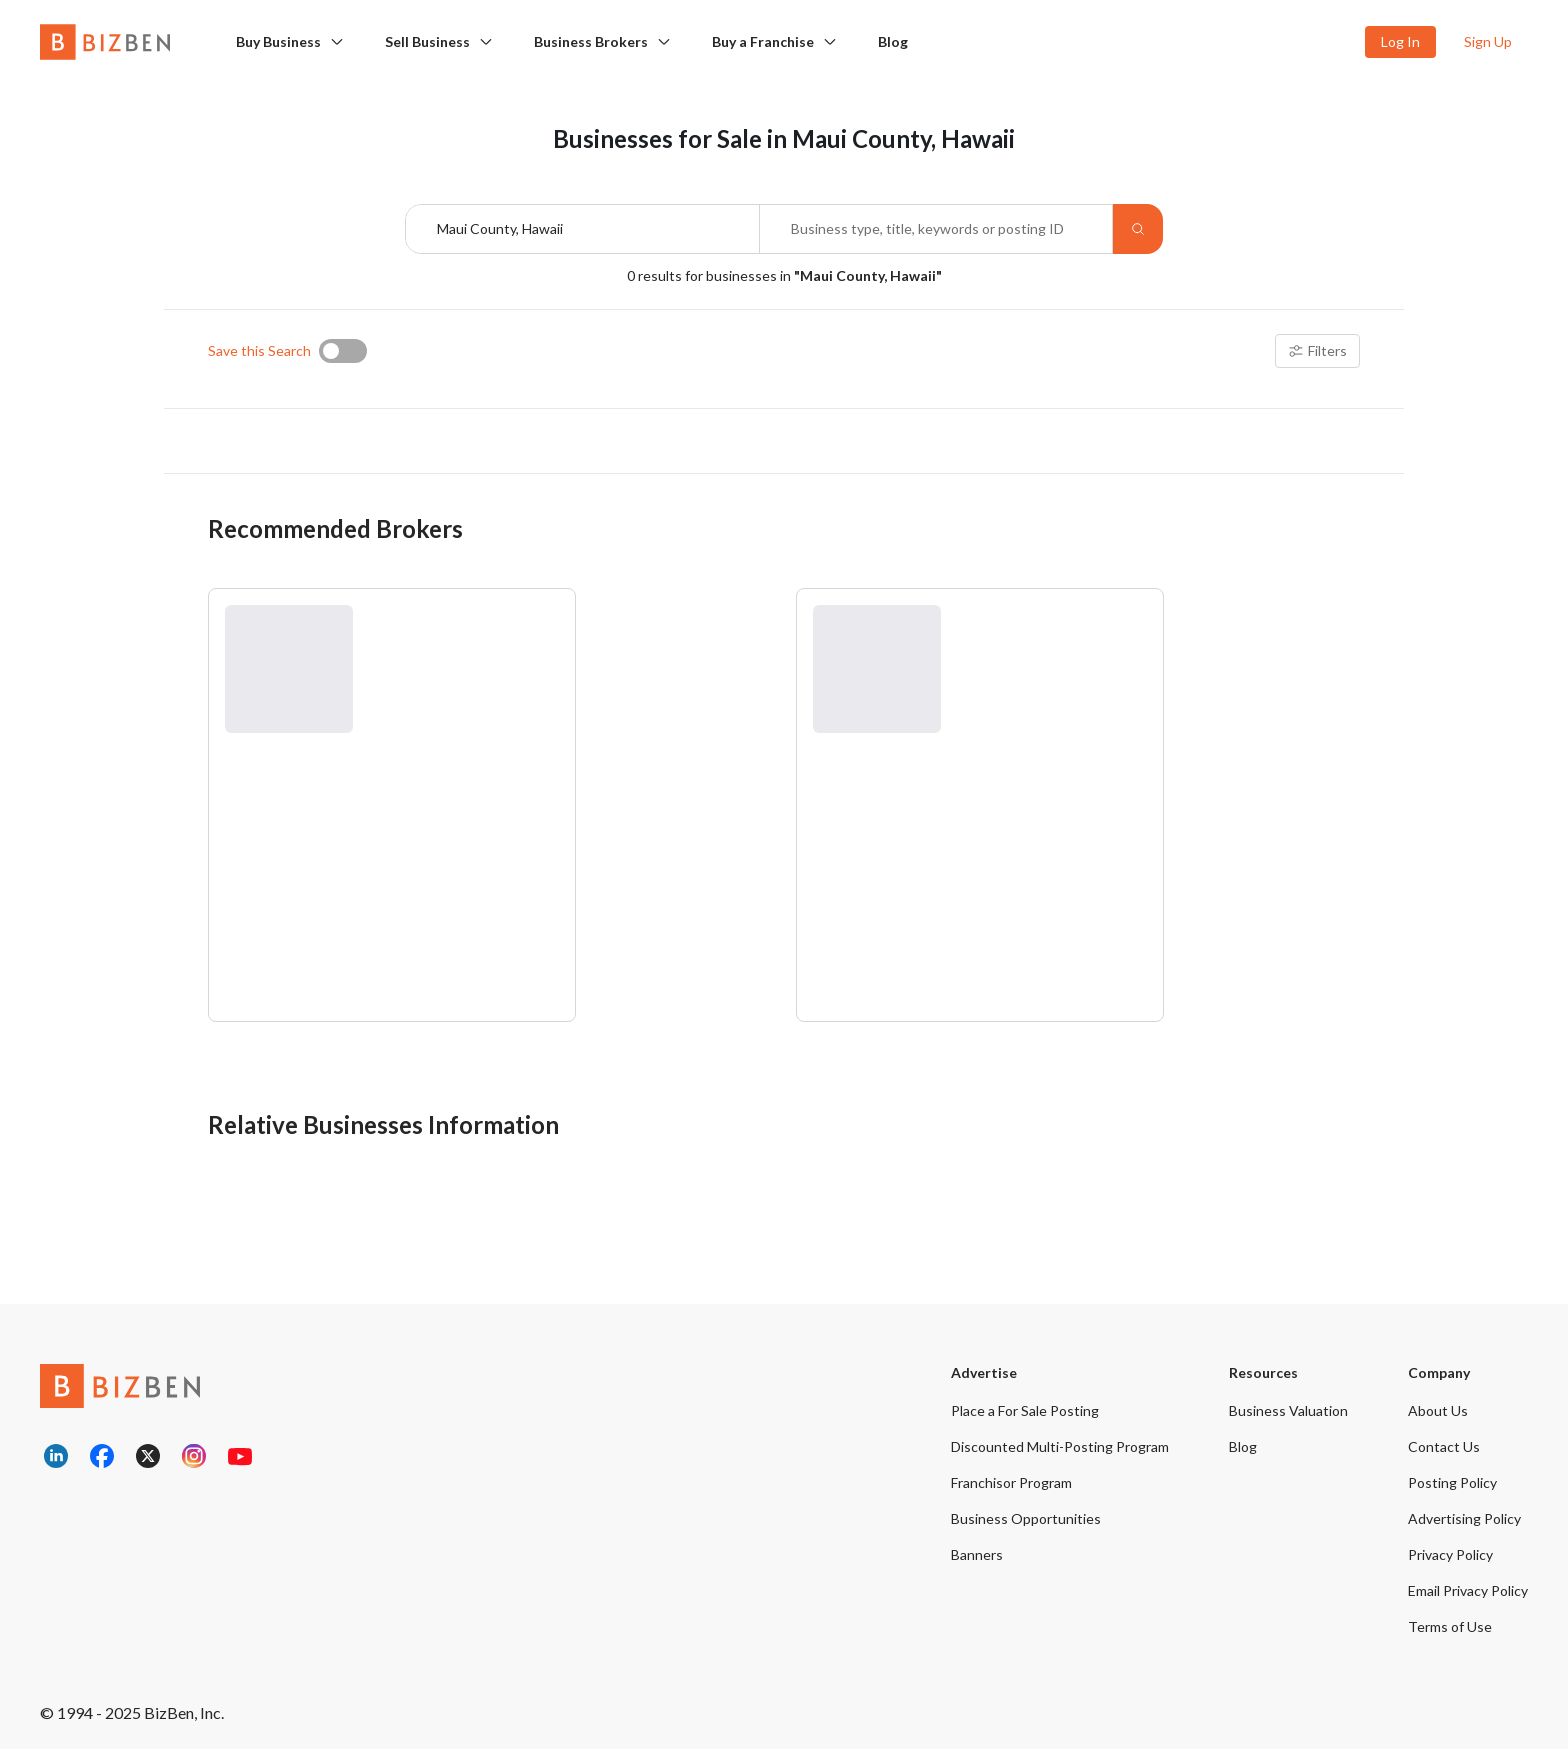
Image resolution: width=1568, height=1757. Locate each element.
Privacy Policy (1450, 1562)
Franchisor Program (1011, 1490)
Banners (977, 1562)
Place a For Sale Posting (1025, 1418)
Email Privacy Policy (1468, 1598)
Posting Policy (1452, 1490)
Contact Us (1444, 1454)
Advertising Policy (1464, 1526)
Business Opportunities (1026, 1526)
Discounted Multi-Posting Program (1060, 1454)
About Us (1438, 1418)
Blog (893, 41)
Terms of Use (1450, 1634)
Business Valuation (1288, 1418)
